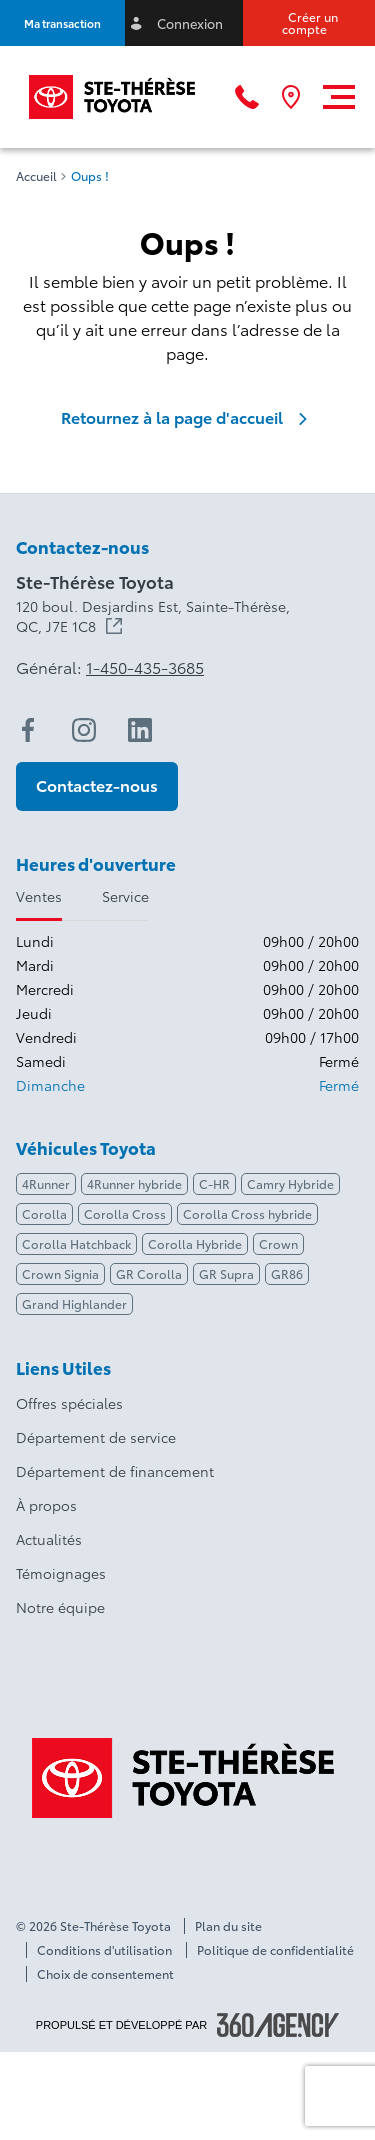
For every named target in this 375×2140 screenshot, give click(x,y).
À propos (46, 1505)
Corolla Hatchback (76, 1243)
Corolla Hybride (195, 1243)
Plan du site (228, 1926)
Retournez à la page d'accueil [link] (188, 417)
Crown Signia (60, 1273)
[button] (62, 23)
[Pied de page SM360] (278, 2025)
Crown (278, 1243)
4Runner (46, 1183)
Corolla (44, 1213)
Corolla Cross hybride (247, 1213)
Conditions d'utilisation (104, 1950)
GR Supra (226, 1273)
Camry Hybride (290, 1183)
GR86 (287, 1273)
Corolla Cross (125, 1213)
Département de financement (115, 1471)
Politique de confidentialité (275, 1950)
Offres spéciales (69, 1403)
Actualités (49, 1539)
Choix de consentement (105, 1974)
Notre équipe (60, 1607)
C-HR (214, 1183)
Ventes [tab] (39, 896)
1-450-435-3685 (145, 667)
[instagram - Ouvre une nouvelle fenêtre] (84, 730)
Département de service (96, 1437)
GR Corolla (149, 1273)
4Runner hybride (134, 1183)
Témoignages (61, 1573)
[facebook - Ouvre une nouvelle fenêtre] (28, 730)
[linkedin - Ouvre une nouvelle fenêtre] (140, 730)
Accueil (36, 176)
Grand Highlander (74, 1303)
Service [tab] (125, 896)
